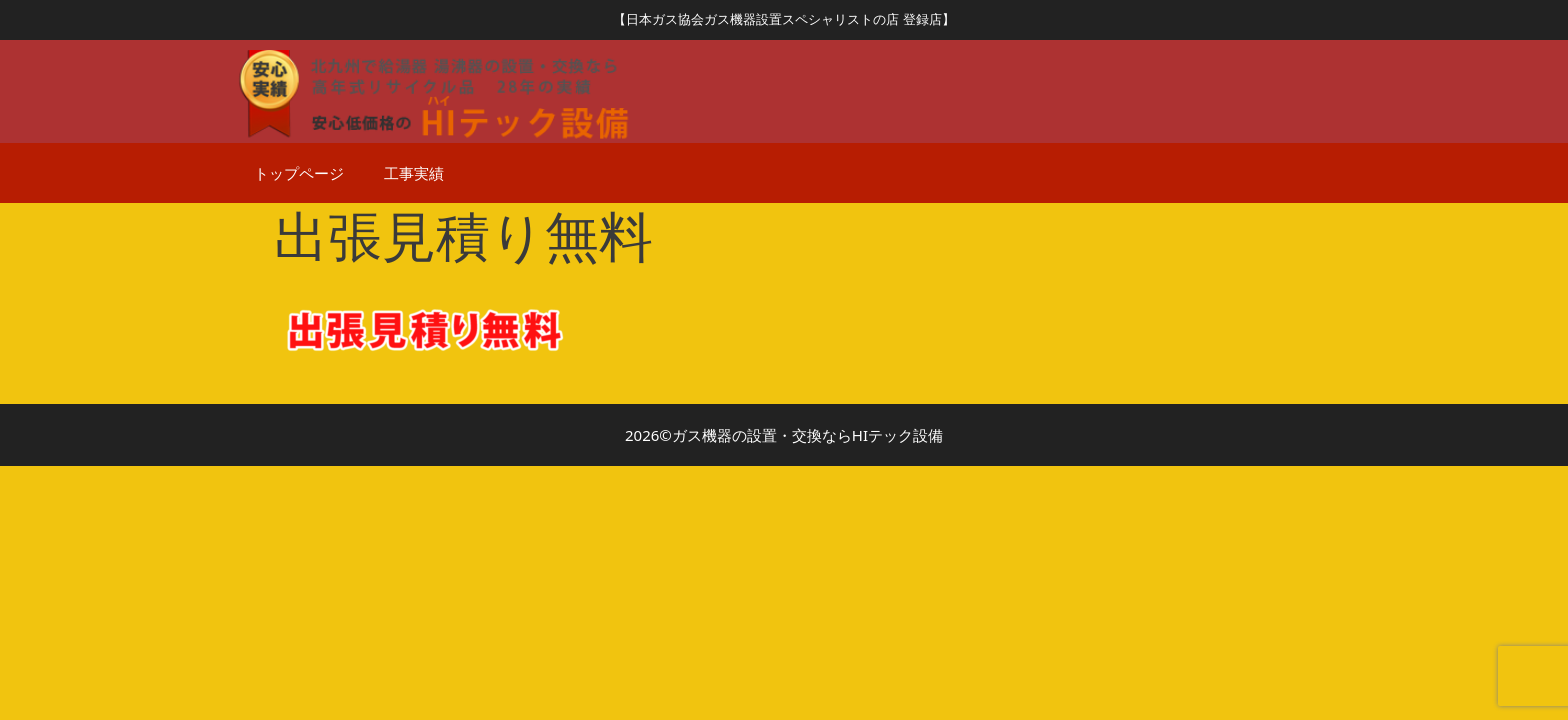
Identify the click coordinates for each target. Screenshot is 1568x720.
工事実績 (414, 173)
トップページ (299, 173)
